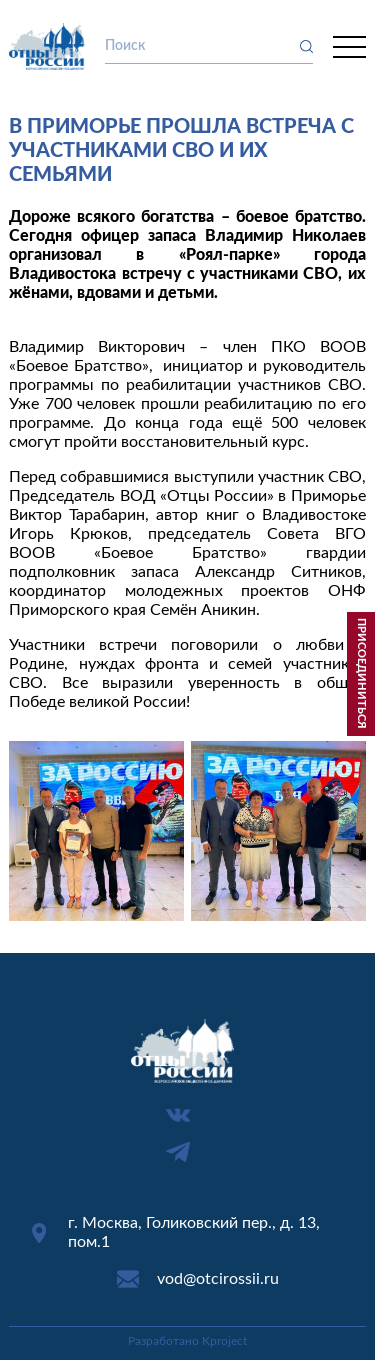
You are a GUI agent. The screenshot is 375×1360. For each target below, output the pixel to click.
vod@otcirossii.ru (218, 1279)
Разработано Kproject (187, 1341)
